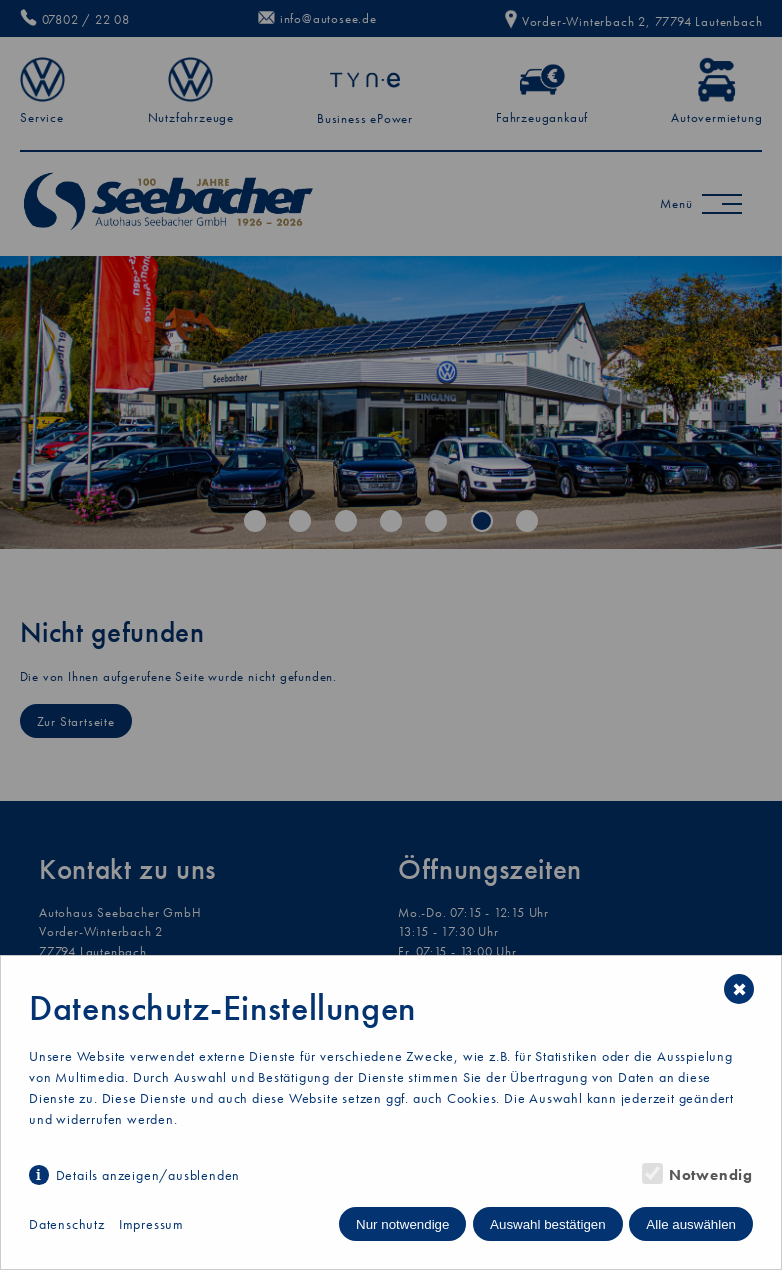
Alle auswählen (691, 1224)
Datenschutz (67, 1224)
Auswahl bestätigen (548, 1224)
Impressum (151, 1224)
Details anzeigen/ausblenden (148, 1175)
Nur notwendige (402, 1224)
